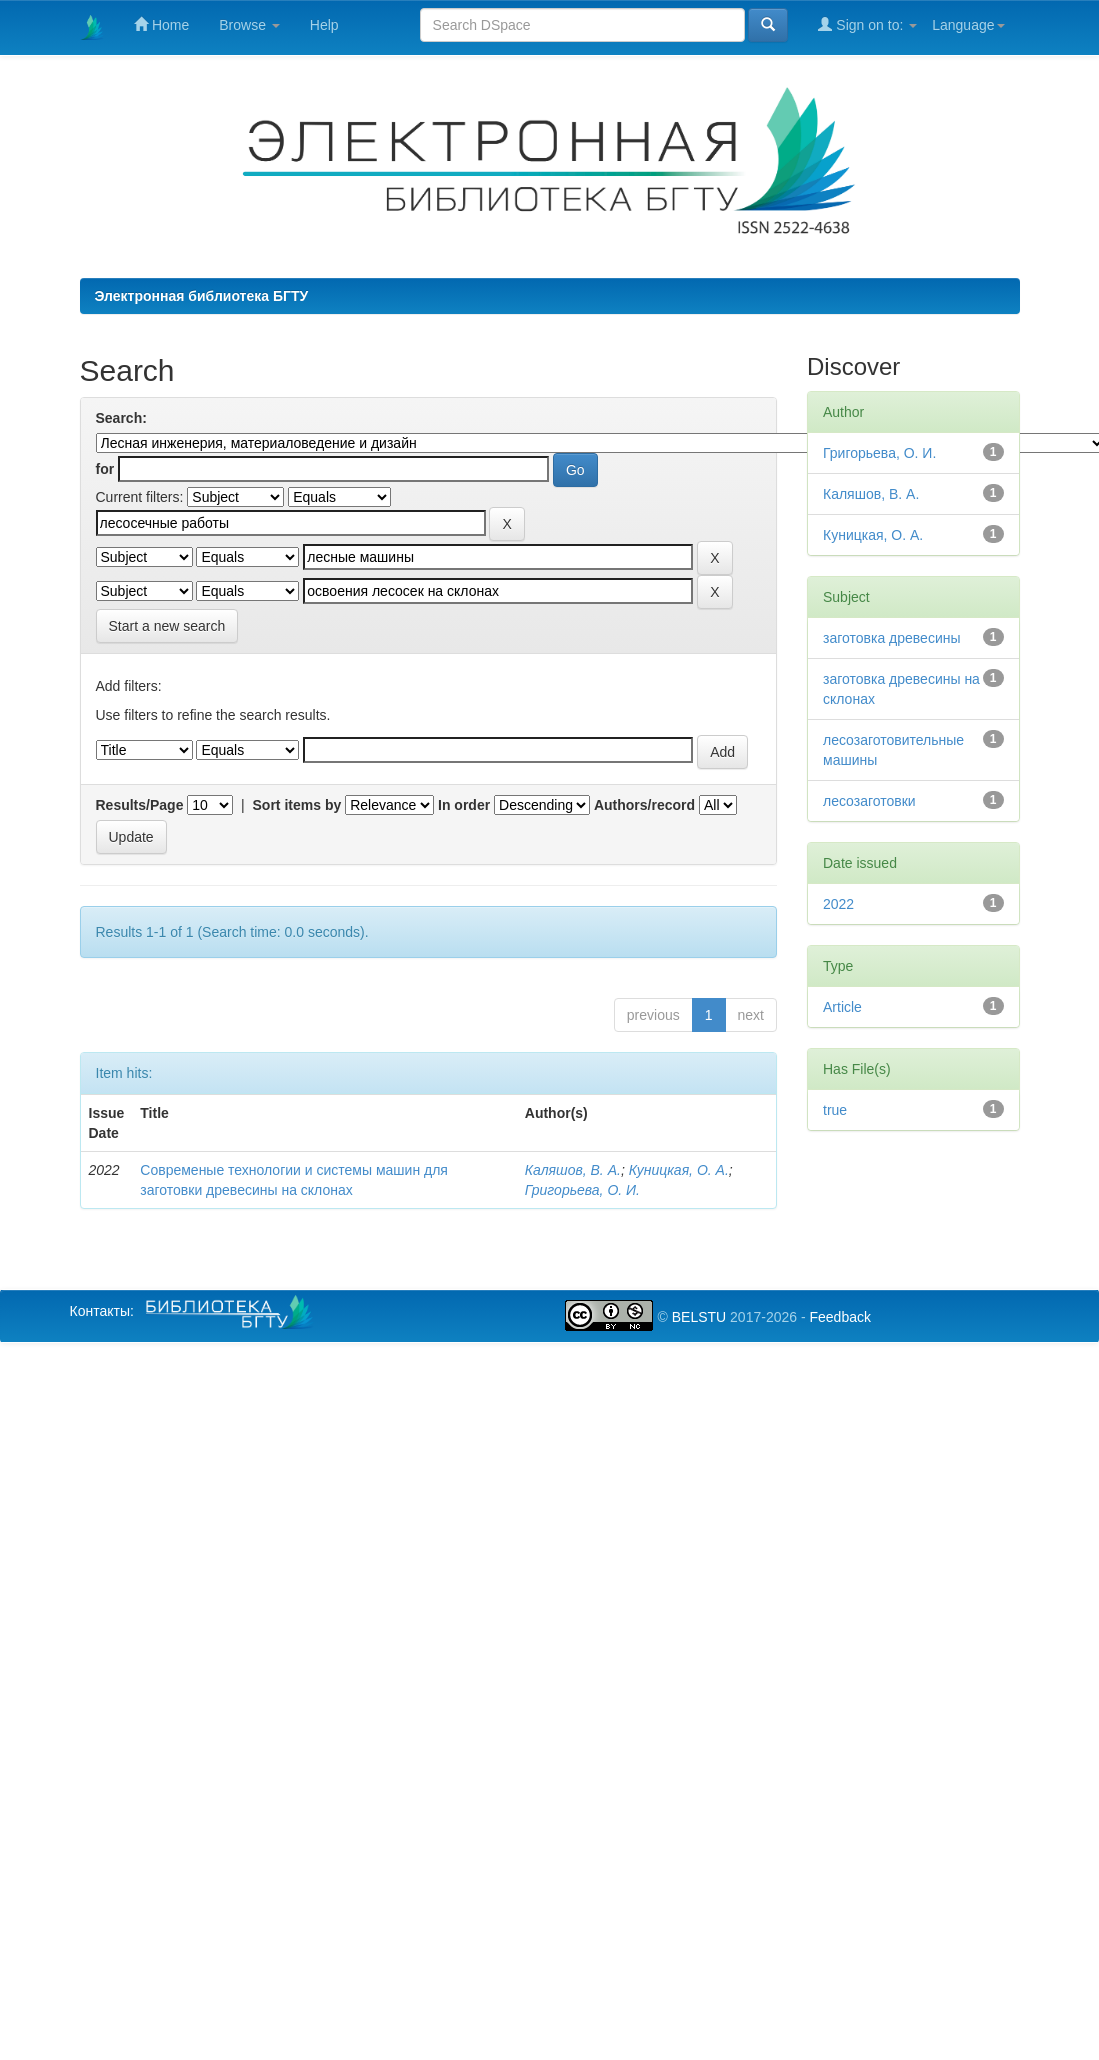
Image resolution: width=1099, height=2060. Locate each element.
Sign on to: (867, 24)
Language (968, 25)
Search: (121, 418)
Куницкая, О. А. (679, 1170)
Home (161, 24)
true (835, 1110)
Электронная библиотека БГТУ (202, 296)
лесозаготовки (869, 801)
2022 (838, 904)
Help (324, 25)
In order (464, 805)
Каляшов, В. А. (573, 1170)
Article (842, 1007)
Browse (249, 25)
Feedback (839, 1317)
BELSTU (699, 1317)
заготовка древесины (892, 638)
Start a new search (167, 626)
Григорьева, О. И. (582, 1190)
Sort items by (297, 805)
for (105, 469)
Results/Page (140, 805)
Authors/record (644, 805)
